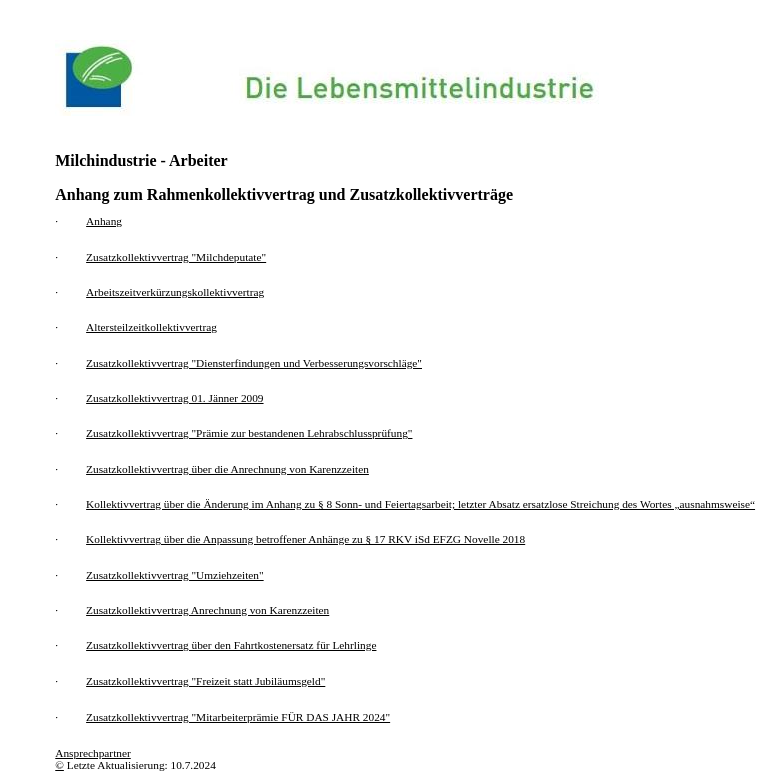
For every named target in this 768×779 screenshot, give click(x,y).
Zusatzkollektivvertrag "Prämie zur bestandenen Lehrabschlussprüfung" (249, 433)
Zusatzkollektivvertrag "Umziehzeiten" (175, 575)
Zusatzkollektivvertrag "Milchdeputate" (176, 257)
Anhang (104, 221)
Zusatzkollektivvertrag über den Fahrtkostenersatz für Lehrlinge (231, 645)
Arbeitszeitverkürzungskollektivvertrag (175, 292)
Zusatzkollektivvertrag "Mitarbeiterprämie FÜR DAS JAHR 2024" (238, 717)
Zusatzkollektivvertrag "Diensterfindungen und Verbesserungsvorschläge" (254, 363)
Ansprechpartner (93, 753)
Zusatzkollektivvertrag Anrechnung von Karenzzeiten (207, 610)
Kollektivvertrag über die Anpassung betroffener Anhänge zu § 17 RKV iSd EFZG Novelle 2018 (305, 539)
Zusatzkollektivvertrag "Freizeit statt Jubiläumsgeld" (205, 681)
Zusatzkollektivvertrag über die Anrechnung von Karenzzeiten (227, 469)
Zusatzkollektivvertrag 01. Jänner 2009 (174, 398)
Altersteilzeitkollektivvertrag (151, 327)
